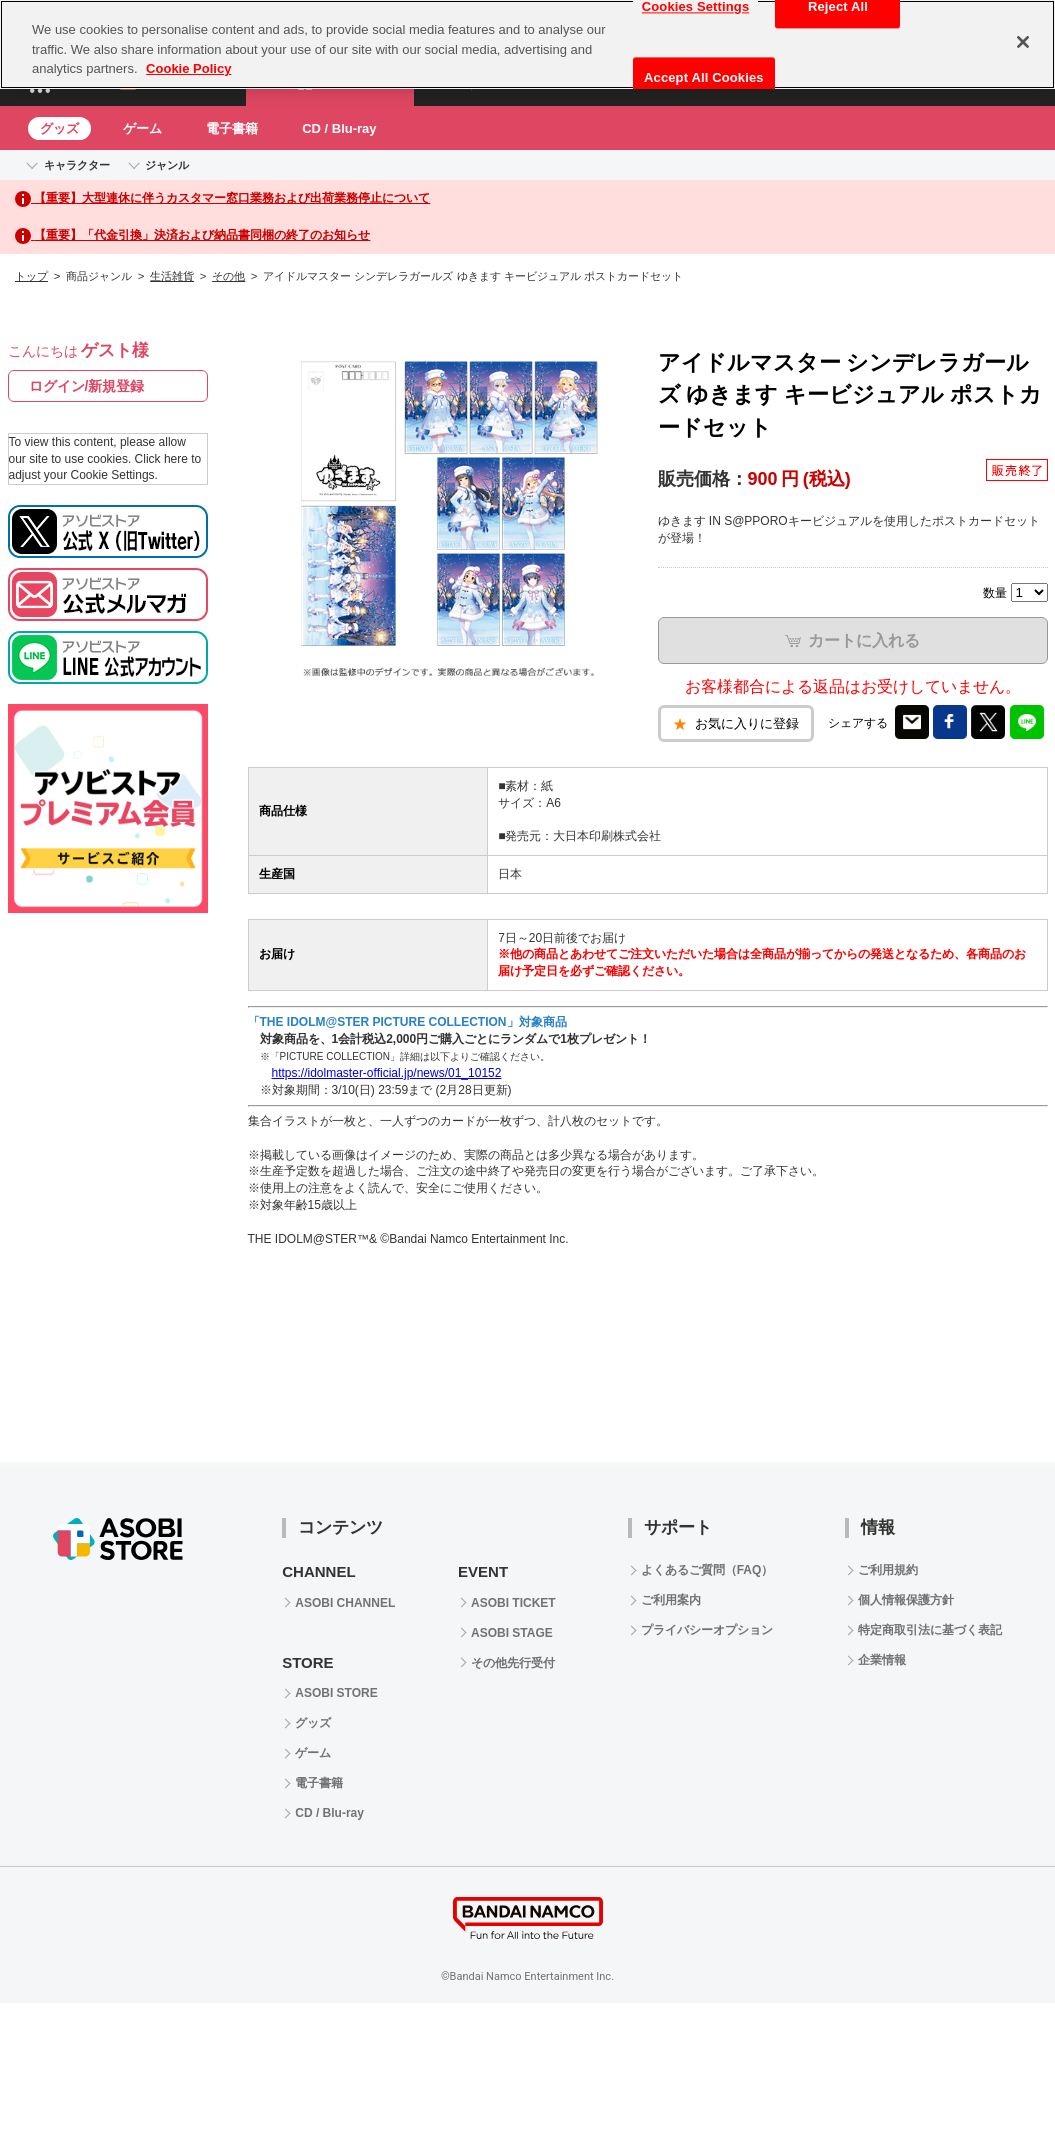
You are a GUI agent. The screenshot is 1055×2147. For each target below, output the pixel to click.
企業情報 (882, 1660)
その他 (228, 276)
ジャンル (167, 165)
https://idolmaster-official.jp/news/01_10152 (387, 1073)
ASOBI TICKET (513, 1603)
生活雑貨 (172, 276)
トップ (31, 276)
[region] (527, 44)
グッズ (59, 128)
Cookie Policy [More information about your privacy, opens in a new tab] (188, 68)
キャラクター (77, 165)
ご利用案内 (671, 1600)
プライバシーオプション (707, 1630)
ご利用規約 (888, 1570)
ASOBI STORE (336, 1693)
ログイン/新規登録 (87, 386)
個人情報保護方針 (906, 1600)
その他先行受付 (513, 1663)
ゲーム (142, 128)
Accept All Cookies (704, 77)
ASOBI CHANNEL (345, 1603)
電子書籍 (232, 128)
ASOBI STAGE (512, 1633)
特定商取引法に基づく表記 (930, 1630)
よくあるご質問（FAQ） (707, 1570)
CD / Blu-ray (339, 128)
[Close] (1023, 42)
